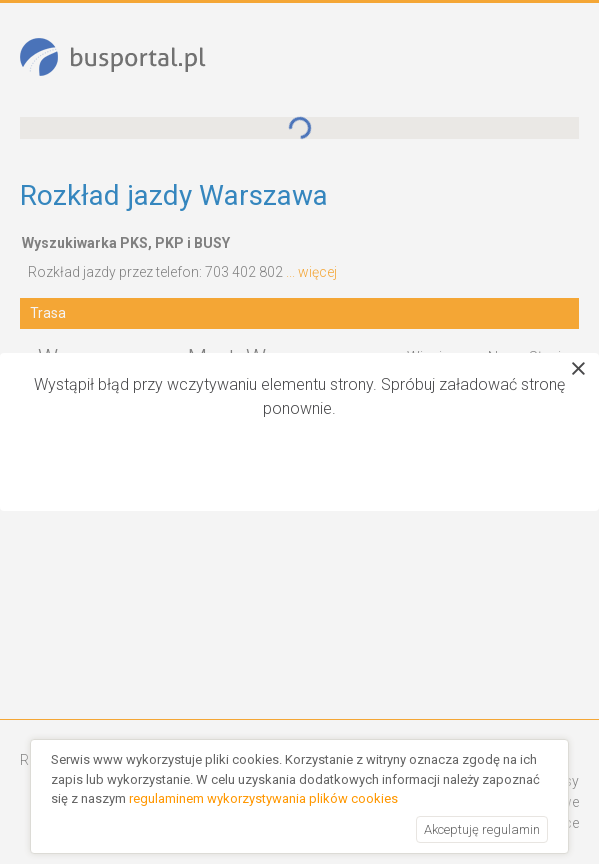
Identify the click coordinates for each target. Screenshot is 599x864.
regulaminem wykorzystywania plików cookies (263, 798)
